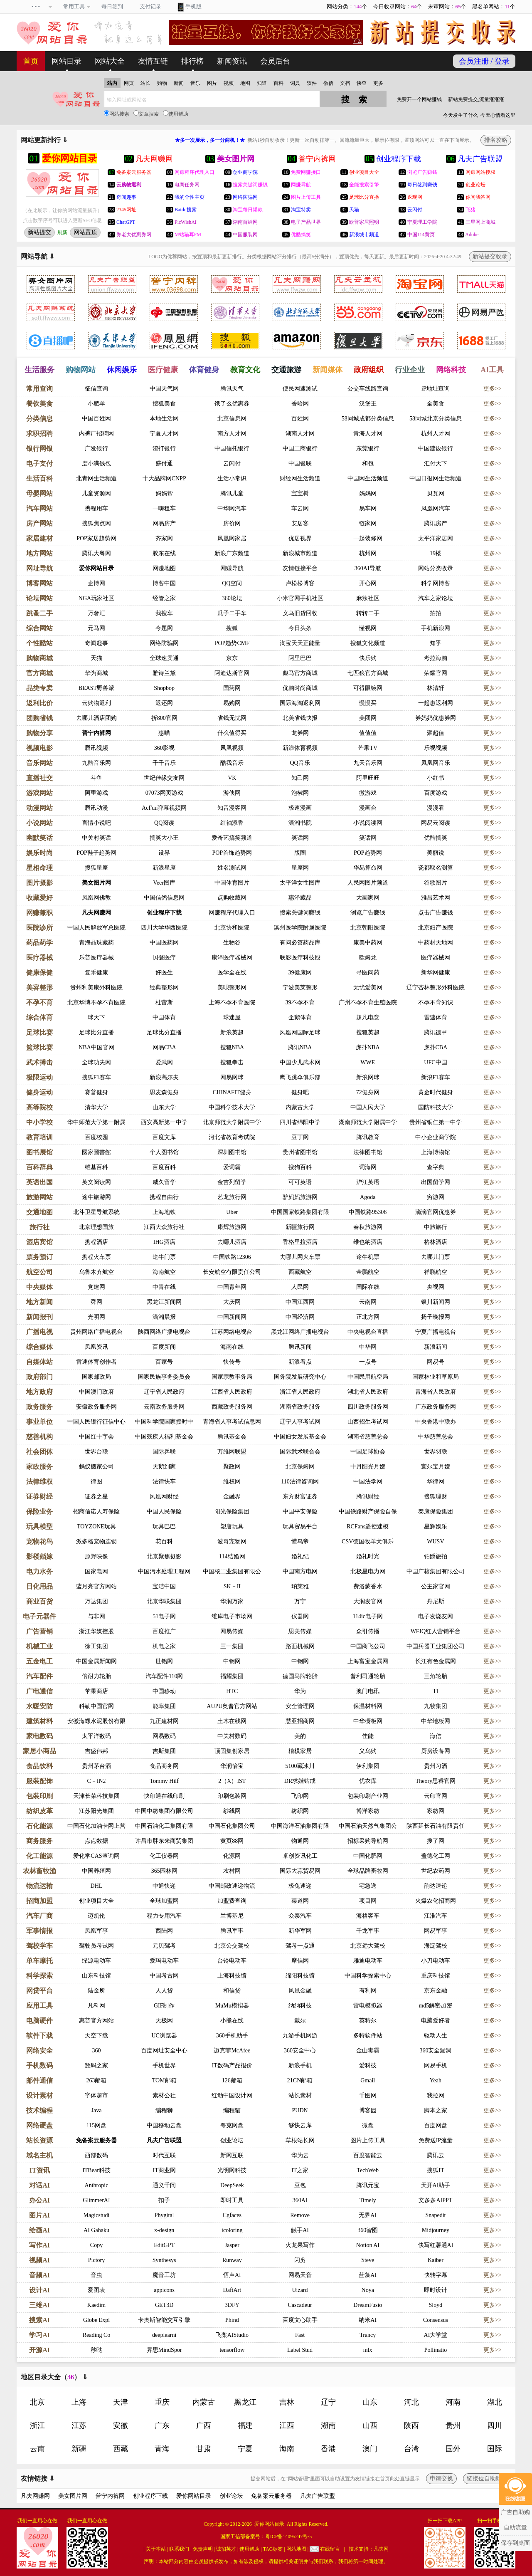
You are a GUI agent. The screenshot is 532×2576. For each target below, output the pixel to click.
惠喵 (164, 733)
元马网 (96, 628)
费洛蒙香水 (367, 1586)
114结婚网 (232, 1556)
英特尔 (368, 2020)
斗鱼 (96, 778)
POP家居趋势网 (96, 538)
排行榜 (192, 61)
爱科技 (368, 2065)
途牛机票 (367, 1257)
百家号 (164, 1362)
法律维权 (39, 1481)
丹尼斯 (435, 1601)
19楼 (435, 553)
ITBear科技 (96, 2170)
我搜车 (164, 613)
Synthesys (164, 2260)
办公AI (39, 2200)
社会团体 (39, 1451)
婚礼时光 (367, 1556)
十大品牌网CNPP (164, 478)
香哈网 (300, 403)
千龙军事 (367, 1931)
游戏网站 (39, 792)
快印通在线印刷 (164, 1796)
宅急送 (368, 1886)
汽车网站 (39, 508)
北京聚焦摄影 (164, 1556)
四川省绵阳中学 (300, 1122)
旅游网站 (39, 1197)
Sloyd (436, 2305)
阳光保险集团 (231, 1511)
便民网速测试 (300, 389)
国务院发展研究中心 (300, 1377)
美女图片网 (96, 883)
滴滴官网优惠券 (435, 1212)
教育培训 (39, 1137)
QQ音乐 (300, 763)
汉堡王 (368, 403)
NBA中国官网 (96, 1047)
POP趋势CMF (232, 643)
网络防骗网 (164, 643)
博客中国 (164, 583)
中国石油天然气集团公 (368, 1826)
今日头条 (300, 628)
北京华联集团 (164, 1601)
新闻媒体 (327, 370)
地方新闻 (39, 1301)
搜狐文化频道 (367, 643)
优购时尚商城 (300, 688)
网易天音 (300, 2275)
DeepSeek (232, 2185)
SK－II (232, 1586)
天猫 (96, 658)
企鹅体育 (300, 1017)
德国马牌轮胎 (300, 1676)
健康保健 (39, 972)
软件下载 (39, 2035)
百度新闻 (164, 1347)
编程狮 (164, 2110)
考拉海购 (435, 658)
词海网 (368, 1167)
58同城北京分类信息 (435, 418)
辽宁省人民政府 (164, 1392)
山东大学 (164, 1107)
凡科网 (96, 2005)
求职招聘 (39, 433)
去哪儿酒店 (231, 1242)
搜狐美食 (164, 403)
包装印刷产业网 (367, 1796)
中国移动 (164, 1691)
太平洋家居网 (435, 538)
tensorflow (231, 2350)
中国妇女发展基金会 (300, 1437)
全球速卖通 (164, 658)
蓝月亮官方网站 (96, 1586)
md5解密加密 (435, 2005)
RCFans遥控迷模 (368, 1526)
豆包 (300, 2185)
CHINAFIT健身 (232, 1092)
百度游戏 (435, 793)
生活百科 (39, 478)
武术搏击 (39, 1062)
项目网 (368, 1901)
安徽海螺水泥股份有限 (96, 1721)
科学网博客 (435, 583)
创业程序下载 (164, 913)
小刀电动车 (435, 1961)
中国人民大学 (367, 1107)
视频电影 (39, 748)
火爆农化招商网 (435, 1901)
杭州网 (368, 553)
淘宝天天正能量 (300, 643)
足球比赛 (39, 1032)
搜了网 (435, 1841)
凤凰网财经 (164, 1496)
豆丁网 (300, 1137)
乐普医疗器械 (96, 957)
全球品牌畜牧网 (367, 1871)
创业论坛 (232, 2140)
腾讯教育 (367, 1137)
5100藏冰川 (300, 1766)
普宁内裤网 (96, 733)
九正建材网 (164, 1721)
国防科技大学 (435, 1107)
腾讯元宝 (367, 2185)
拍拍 (435, 613)
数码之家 (96, 2065)
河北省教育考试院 (232, 1137)
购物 (162, 83)
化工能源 (39, 1855)
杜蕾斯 (164, 1002)
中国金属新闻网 (96, 1661)
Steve (367, 2260)
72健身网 (367, 1092)
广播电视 (39, 1331)
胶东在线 (164, 553)
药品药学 (39, 942)
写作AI (39, 2245)
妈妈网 (368, 493)
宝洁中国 (164, 1586)
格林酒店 (435, 1242)
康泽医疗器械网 (232, 957)
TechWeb (368, 2170)
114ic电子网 (367, 1616)
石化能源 (39, 1825)
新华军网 (300, 1931)
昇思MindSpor (164, 2350)
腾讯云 (435, 2155)
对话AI (39, 2185)
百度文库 (164, 1137)
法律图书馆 (367, 1152)
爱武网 (164, 1062)
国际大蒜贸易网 (300, 1871)
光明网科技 (231, 2170)
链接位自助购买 (487, 2478)
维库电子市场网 (232, 1616)
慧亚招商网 (300, 1721)
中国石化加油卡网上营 (96, 1826)
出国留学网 (435, 1182)
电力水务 (39, 1571)
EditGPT (164, 2245)
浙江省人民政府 (300, 1392)
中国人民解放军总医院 (96, 928)
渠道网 (300, 1901)
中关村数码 (231, 1736)
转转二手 (367, 613)
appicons (164, 2290)
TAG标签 (273, 2549)
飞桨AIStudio (232, 2335)
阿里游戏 (96, 793)
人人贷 (164, 1991)
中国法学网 (367, 1481)
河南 (453, 2402)
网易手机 (435, 2065)
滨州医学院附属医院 (300, 928)
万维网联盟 (231, 1452)
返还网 (164, 703)
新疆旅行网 (300, 1227)
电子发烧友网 (435, 1616)
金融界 (232, 1496)
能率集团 (164, 1706)
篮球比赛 (39, 1047)
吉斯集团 (164, 1751)
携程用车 (96, 508)
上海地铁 (164, 1212)
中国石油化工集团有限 (164, 1826)
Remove (300, 2215)
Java (96, 2110)
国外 (453, 2449)
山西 (369, 2425)
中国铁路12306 (232, 1257)
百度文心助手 (300, 2320)
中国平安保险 (300, 1511)
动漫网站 (39, 807)
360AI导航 (368, 568)
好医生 (164, 972)
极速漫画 (300, 808)
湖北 (494, 2402)
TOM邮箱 (164, 2080)
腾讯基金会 (231, 1437)
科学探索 (39, 1975)
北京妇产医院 (435, 928)
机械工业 (39, 1646)
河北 (411, 2402)
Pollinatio (435, 2350)
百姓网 (300, 418)
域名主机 (39, 2155)
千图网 (368, 2095)
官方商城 (39, 673)
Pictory (96, 2260)
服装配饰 (39, 1781)
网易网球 (232, 1077)
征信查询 (96, 389)
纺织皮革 (39, 1811)
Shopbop (164, 688)
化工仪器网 (164, 1856)
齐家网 (164, 538)
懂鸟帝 (300, 1541)
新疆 (78, 2449)
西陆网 (164, 1931)
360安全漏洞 (435, 2050)
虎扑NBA (368, 1047)
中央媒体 (39, 1286)
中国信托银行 (231, 448)
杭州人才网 (435, 433)
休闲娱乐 (122, 370)
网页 (129, 83)
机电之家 (164, 1646)
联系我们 (179, 2549)
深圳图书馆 (231, 1152)
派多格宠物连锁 (96, 1541)
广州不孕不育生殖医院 (368, 1002)
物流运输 (39, 1885)
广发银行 (96, 448)
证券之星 (96, 1496)
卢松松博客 (300, 583)
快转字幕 (435, 2275)
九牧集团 (435, 1706)
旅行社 (39, 1227)
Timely (368, 2200)
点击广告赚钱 (435, 913)
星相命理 (39, 867)
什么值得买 (231, 733)
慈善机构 (39, 1436)
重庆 (162, 2402)
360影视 (164, 748)
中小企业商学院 (435, 1137)
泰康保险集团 (435, 1511)
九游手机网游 (300, 2035)
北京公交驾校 (231, 1946)
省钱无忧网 (231, 718)
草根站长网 (300, 2140)
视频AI (39, 2260)
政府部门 (39, 1376)
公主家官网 (435, 1586)
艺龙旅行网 (231, 1197)
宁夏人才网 (164, 433)
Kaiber (435, 2260)
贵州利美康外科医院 (96, 987)
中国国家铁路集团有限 (300, 1212)
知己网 (300, 778)
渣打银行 (164, 448)
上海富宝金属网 (367, 1661)
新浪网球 (367, 1077)
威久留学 (164, 1182)
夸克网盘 (232, 2125)
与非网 (96, 1616)
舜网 (96, 1302)
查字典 (435, 1167)
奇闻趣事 (96, 643)
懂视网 (368, 628)
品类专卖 (39, 688)
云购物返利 (96, 703)
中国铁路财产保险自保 (368, 1511)
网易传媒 (232, 1631)
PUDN (300, 2110)
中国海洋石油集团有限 (300, 1826)
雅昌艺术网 (435, 898)
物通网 (300, 1841)
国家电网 (96, 1571)
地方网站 (39, 553)
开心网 (368, 583)
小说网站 (39, 822)
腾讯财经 (367, 1496)
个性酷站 (39, 643)
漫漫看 (435, 808)
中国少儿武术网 (300, 1062)
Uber (232, 1212)
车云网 (300, 508)
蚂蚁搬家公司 (96, 1467)
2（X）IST (232, 1781)
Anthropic (96, 2185)
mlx (367, 2350)
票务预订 (39, 1257)
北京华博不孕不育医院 (96, 1002)
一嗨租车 (164, 508)
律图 (96, 1481)
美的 (300, 1736)
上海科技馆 (231, 1976)
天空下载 (96, 2035)
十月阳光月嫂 (367, 1467)
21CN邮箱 (300, 2080)
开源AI (39, 2350)
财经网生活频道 (300, 478)
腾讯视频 (96, 748)
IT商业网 (164, 2170)
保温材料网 (367, 1706)
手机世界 (164, 2065)
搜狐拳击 (232, 1062)
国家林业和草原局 (435, 1377)
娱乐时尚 (39, 852)
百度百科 (164, 1167)
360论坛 (232, 598)
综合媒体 (39, 1346)
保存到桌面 (515, 2543)
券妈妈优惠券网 (435, 718)
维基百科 (96, 1167)
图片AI (39, 2215)
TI (435, 1691)
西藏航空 (300, 1272)
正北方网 (367, 1317)
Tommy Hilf (164, 1781)
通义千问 (164, 2185)
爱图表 (96, 2290)
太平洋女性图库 (300, 883)
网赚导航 (232, 568)
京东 (232, 658)
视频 (229, 83)
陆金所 (96, 1991)
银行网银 (39, 448)
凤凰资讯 (96, 1347)
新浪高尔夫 (164, 1077)
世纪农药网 (435, 1871)
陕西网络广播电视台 (164, 1332)
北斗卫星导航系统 (96, 1212)
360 (96, 2050)
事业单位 (39, 1421)
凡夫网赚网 (96, 913)
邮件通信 (39, 2080)
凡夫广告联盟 (164, 2140)
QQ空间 (232, 583)
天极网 (164, 2020)
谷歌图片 (435, 883)
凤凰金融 (300, 1991)
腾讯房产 (435, 523)
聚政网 (232, 1467)
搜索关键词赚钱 (300, 913)
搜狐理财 (435, 1496)
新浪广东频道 (231, 553)
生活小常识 (231, 478)
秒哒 (96, 2350)
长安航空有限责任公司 (232, 1272)
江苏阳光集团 (96, 1811)
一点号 (368, 1362)
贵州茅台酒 (96, 1766)
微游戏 (368, 793)
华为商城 (96, 673)
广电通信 (39, 1691)
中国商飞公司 (367, 1646)
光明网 (96, 1317)
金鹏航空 (367, 1272)
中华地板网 (435, 1721)
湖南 (328, 2425)
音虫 (96, 2275)
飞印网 (300, 1796)
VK (232, 778)
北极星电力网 (367, 1571)
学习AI (39, 2335)
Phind (232, 2320)
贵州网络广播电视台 (96, 1332)
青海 (162, 2449)
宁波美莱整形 (300, 987)
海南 (286, 2449)
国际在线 (367, 1287)
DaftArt (232, 2290)
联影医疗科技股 (300, 957)
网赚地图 (164, 568)
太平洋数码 (96, 1736)
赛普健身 (96, 1092)
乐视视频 (435, 748)
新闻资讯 (232, 61)
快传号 (232, 1362)
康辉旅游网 (231, 1227)
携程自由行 (164, 1197)
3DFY (232, 2305)
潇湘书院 (300, 823)
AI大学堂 (436, 2335)
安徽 (120, 2425)
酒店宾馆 (39, 1242)
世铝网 (164, 1661)
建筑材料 (39, 1721)
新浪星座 (164, 868)
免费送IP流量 (436, 2140)
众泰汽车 (300, 1916)
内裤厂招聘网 (96, 433)
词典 (295, 83)
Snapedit (435, 2215)
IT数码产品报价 (232, 2065)
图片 (212, 83)
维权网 (232, 1481)
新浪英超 (232, 1032)
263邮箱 (96, 2080)
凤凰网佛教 (96, 898)
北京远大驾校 (367, 1946)
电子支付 (39, 463)
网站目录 (66, 61)
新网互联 (232, 2155)
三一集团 (232, 1646)
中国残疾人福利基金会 (164, 1437)
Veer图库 (164, 883)
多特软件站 (367, 2035)
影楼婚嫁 (39, 1556)
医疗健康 (163, 370)
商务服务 (39, 1840)
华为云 (300, 2155)
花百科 (164, 1541)
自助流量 (515, 2527)
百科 (278, 83)
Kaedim (96, 2305)
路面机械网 (300, 1646)
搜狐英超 (367, 1032)
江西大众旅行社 (164, 1227)
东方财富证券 (300, 1496)
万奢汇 (96, 613)
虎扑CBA (436, 1047)
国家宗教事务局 (232, 1377)
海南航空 (164, 1272)
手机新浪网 (435, 628)
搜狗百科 (300, 1167)
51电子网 (164, 1616)
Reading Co (97, 2335)
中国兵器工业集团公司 (435, 1646)
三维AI (39, 2305)
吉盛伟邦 (96, 1751)
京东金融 (435, 1991)
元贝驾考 (164, 1946)
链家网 (368, 523)
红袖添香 (232, 823)
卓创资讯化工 (300, 1856)
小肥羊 (96, 403)
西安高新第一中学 (164, 1122)
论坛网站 (39, 598)
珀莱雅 (300, 1586)
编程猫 (232, 2110)
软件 (312, 83)
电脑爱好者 (435, 2020)
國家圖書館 (96, 1152)
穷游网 (435, 1197)
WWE (367, 1062)
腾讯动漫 (96, 808)
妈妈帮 (164, 493)
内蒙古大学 (300, 1107)
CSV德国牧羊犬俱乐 (368, 1541)
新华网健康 (435, 972)
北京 (37, 2402)
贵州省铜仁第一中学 (435, 1122)
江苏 (78, 2425)
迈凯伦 (96, 1916)
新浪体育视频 (300, 748)
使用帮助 (249, 2549)
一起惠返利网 (435, 703)
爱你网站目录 (96, 568)
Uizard (300, 2290)
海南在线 (232, 1347)
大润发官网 (367, 1601)
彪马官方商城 (300, 673)
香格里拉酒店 (300, 1242)
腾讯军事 (232, 1931)
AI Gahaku (96, 2230)
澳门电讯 (367, 1691)
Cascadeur (300, 2305)
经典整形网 (164, 987)
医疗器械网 (435, 957)
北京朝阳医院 (367, 928)
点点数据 (96, 1841)
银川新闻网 (435, 1302)
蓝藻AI (368, 2275)
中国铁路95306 (368, 1212)
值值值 (368, 733)
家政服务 (39, 1466)
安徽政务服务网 (96, 1407)
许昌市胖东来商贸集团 (164, 1841)
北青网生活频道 (96, 478)
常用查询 (39, 388)
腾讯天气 (232, 389)
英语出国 (39, 1182)
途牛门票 (164, 1257)
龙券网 (300, 733)
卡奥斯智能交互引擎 (164, 2320)
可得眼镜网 (367, 688)
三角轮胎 (435, 1676)
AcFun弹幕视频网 (164, 808)
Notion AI (367, 2245)
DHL (97, 1886)
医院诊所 (39, 927)
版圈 (300, 853)
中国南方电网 (300, 1571)
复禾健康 (96, 972)
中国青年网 (231, 1287)
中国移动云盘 (164, 2125)
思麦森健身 (164, 1092)
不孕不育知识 (435, 1002)
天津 (120, 2402)
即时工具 (232, 2200)
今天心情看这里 (497, 115)
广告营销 (39, 1631)
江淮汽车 (435, 1916)
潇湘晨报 (164, 1317)
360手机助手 (232, 2035)
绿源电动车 (96, 1961)
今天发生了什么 (460, 115)
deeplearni (164, 2335)
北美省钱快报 (300, 718)
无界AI (368, 2215)
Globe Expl (96, 2320)
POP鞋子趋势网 (96, 853)
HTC (232, 1691)
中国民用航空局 (367, 1377)
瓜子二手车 (231, 613)
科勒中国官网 (96, 1706)
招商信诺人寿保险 (96, 1511)
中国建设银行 (435, 448)
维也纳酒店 (367, 1242)
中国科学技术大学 (232, 1107)
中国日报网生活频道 (435, 478)
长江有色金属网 (435, 1661)
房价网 (232, 523)
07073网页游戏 (164, 793)
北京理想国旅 (96, 1227)
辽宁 (328, 2402)
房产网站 (39, 523)
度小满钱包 (96, 463)
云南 (37, 2449)
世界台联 (96, 1452)
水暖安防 (39, 1706)
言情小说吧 (96, 823)
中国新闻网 (231, 1317)
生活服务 (39, 370)
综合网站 (39, 628)
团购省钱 (39, 718)
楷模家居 (300, 1751)
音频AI (39, 2275)
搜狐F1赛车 (96, 1077)
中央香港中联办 (435, 1422)
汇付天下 (435, 463)
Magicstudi (96, 2215)
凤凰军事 (96, 1931)
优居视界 (300, 538)
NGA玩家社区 (96, 598)
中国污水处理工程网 (164, 1571)
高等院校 (39, 1107)
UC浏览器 (164, 2035)
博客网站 (39, 583)
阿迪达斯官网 (231, 673)
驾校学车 (39, 1945)
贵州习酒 (435, 1766)
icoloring (232, 2230)
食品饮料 (39, 1766)
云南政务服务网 (164, 1407)
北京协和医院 (231, 928)
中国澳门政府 (96, 1392)
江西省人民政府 (232, 1392)
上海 (78, 2402)
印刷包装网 (231, 1796)
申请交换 (441, 2478)
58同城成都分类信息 (368, 418)
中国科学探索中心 (368, 1976)
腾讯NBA (300, 1047)
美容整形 (39, 987)
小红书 (435, 778)
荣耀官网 (435, 673)
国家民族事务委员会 (164, 1377)
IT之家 (299, 2170)
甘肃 (203, 2449)
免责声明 (203, 2549)
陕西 (411, 2425)
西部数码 (96, 2155)
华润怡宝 (232, 1766)
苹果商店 (96, 1691)
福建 (245, 2425)
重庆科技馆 (435, 1976)
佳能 (368, 1736)
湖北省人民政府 (367, 1392)
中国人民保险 (164, 1511)
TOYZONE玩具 (96, 1526)
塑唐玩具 (232, 1526)
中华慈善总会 (435, 1437)
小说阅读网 (367, 823)
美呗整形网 (231, 987)
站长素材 (300, 2095)
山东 (369, 2402)
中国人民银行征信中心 (96, 1422)
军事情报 (39, 1930)
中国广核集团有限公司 (435, 1571)
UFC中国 (435, 1062)
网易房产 (164, 523)
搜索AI (39, 2320)
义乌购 (368, 1751)
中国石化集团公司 (232, 1826)
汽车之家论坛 (435, 598)
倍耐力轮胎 (96, 1676)
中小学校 (39, 1122)
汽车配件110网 (164, 1676)
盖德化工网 (435, 1856)
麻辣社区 (367, 598)
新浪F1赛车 (436, 1077)
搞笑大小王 (164, 838)
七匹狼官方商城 (367, 673)
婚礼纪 (300, 1556)
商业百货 (39, 1601)
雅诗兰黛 (164, 673)
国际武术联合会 (300, 1452)
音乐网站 (39, 762)
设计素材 (39, 2095)
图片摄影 (39, 882)
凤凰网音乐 (435, 763)
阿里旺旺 (367, 778)
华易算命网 (367, 868)
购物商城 (39, 658)
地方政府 (39, 1391)
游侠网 (232, 793)
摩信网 (300, 1961)
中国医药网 (164, 942)
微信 (328, 83)
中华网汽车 (231, 508)
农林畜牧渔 (39, 1870)
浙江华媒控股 (96, 1631)
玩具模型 (39, 1526)
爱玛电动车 (164, 1961)
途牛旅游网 (96, 1197)
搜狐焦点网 (96, 523)
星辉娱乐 (435, 1526)
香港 (328, 2449)
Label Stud (300, 2350)
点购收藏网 (231, 898)
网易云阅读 (435, 823)
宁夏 (245, 2449)
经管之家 (164, 598)
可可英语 (300, 1182)
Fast (300, 2335)
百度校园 (96, 1137)
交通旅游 (286, 370)
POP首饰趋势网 (232, 853)
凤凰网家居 (231, 538)
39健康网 (300, 972)
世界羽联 (435, 1452)
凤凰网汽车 (435, 508)
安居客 (300, 523)
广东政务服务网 (435, 1407)
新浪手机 (300, 2065)
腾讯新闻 (300, 1347)
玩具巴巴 (164, 1526)
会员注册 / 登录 (484, 61)
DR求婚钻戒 (299, 1781)
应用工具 (39, 2005)
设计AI (39, 2290)
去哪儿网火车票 (300, 1257)
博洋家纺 (367, 1811)
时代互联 (164, 2155)
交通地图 (39, 1212)
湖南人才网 (300, 433)
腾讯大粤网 (96, 553)
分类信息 (39, 418)
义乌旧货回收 (300, 613)
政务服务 (39, 1406)
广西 (203, 2425)
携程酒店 (96, 1242)
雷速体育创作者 (96, 1362)
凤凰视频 (232, 748)
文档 (345, 83)
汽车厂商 (39, 1915)
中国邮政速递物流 (232, 1886)
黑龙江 (245, 2402)
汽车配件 (39, 1676)
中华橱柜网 (367, 1721)
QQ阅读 (164, 823)
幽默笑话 (39, 837)
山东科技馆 (96, 1976)
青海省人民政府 (435, 1392)
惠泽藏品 (300, 898)
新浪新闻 (435, 1347)
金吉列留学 (231, 1182)
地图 (245, 83)
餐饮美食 (39, 403)
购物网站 (81, 370)
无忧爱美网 (367, 987)
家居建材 (39, 538)
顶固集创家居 (231, 1751)
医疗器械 (39, 957)
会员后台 (275, 61)
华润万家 (232, 1601)
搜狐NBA (232, 1047)
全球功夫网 (96, 1062)
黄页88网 (232, 1841)
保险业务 (39, 1511)
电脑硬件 (39, 2020)
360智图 (367, 2230)
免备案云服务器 (96, 2140)
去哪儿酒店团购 (96, 718)
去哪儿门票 (435, 1257)
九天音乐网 (367, 763)
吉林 (286, 2402)
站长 (145, 83)
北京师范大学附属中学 (232, 1122)
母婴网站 (39, 493)
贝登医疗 (164, 957)
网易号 (435, 1362)
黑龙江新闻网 (164, 1302)
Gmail (367, 2080)
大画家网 (367, 898)
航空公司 (39, 1272)
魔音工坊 (164, 2275)
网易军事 (435, 1931)
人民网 (300, 1287)
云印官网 (435, 1796)
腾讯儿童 (232, 493)
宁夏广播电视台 (435, 1332)
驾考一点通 (300, 1946)
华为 (300, 1691)
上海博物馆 (435, 1152)
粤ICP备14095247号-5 (288, 2536)
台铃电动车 (231, 1961)
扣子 (164, 2200)
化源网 (232, 1856)
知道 (262, 83)
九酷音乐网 (96, 763)
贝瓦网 (435, 493)
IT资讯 (40, 2170)
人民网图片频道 (367, 883)
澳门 (369, 2449)
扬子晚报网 (435, 1317)
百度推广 (164, 1631)
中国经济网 (300, 1317)
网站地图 (296, 2549)
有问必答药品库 (300, 942)
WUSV (435, 1541)
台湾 (411, 2449)
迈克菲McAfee (232, 2050)
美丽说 (435, 853)
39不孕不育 (300, 1002)
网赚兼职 (39, 912)
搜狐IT (435, 2170)
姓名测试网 (231, 868)
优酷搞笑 (435, 838)
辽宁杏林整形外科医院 (435, 987)
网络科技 (451, 370)
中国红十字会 (96, 1437)
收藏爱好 (39, 897)
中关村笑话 (96, 838)
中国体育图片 (231, 883)
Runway (232, 2260)
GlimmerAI (96, 2200)
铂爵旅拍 (435, 1556)
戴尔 (300, 2020)
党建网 (96, 1287)
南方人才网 (231, 433)
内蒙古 (203, 2402)
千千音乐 (164, 763)
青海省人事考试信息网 (232, 1422)
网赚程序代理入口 (232, 913)
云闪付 (232, 463)
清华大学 (96, 1107)
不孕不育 (39, 1002)
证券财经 (39, 1496)
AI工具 (492, 370)
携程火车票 (96, 1257)
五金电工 (39, 1661)
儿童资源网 (96, 493)
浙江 (37, 2425)
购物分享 (39, 733)
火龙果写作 (300, 2245)
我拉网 (435, 2095)
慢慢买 (368, 703)
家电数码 (39, 1736)
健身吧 (300, 1092)
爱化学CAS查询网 (96, 1856)
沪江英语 (367, 1182)
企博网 (96, 583)
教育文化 (245, 370)
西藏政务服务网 (232, 1407)
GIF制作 (164, 2005)
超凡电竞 (367, 1017)
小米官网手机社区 (300, 598)
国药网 (232, 688)
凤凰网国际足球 (300, 1032)
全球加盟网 (164, 1901)
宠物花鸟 (39, 1541)
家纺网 (435, 1811)
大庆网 (232, 1302)
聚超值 (435, 733)
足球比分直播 (96, 1032)
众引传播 (367, 1631)
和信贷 (232, 1991)
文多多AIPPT (435, 2200)
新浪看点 (300, 1362)
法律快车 (164, 1481)
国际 (494, 2449)
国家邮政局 (96, 1377)
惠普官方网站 (96, 2020)
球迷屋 (232, 1017)
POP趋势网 (368, 853)
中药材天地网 (435, 942)
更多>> (492, 389)
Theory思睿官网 (436, 1781)
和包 (368, 463)
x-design (164, 2230)
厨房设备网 (435, 1751)
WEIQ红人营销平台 (436, 1631)
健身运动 (39, 1092)
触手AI (300, 2230)
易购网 (232, 703)
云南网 (368, 1302)
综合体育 (39, 1017)
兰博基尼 (232, 1916)
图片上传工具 (367, 2140)
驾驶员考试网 (96, 1946)
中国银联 (300, 463)
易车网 (368, 508)
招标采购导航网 (367, 1841)
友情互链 (153, 61)
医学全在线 (231, 972)
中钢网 (232, 1661)
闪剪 (300, 2260)
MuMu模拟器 (232, 2005)
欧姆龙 (368, 957)
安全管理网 (300, 1706)
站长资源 (39, 2140)
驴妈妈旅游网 (300, 1197)
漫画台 (368, 808)
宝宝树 (300, 493)
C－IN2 (96, 1781)
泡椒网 (300, 793)
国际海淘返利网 (300, 703)
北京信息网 (231, 418)
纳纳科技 (300, 2005)
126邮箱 (232, 2080)
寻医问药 (367, 972)
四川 (494, 2425)
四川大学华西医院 (164, 928)
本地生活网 (164, 418)
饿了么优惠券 (231, 403)
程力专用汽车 (164, 1916)
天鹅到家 (164, 1467)
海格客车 (367, 1916)
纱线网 (232, 1811)
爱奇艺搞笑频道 (232, 838)
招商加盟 (39, 1900)
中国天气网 (164, 389)
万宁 (300, 1601)
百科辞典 (39, 1167)
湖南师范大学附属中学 (368, 1122)
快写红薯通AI (435, 2245)
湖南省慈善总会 (367, 1437)
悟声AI (232, 2275)
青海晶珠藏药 (96, 942)
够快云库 (300, 2125)
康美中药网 (367, 942)
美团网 (368, 718)
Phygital (164, 2215)
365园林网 (164, 1871)
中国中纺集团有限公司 (164, 1811)
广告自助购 (515, 2512)
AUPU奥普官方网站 (232, 1706)
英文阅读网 (96, 1182)
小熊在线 (232, 2020)
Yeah (435, 2080)
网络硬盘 (39, 2125)
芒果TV (367, 748)
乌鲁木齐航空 (96, 1272)
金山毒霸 (367, 2050)
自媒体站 (39, 1361)
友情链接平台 (300, 568)
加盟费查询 (231, 1901)
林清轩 (435, 688)
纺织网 (300, 1811)
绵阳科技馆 (300, 1976)
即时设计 (435, 2290)
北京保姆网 (300, 1467)
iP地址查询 (435, 389)
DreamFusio (367, 2305)
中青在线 (164, 1287)
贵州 (453, 2425)
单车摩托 (39, 1960)
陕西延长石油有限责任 (435, 1826)
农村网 (232, 1871)
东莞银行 (367, 448)
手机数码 (39, 2065)
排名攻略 (495, 139)
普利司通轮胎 (367, 1676)
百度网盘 (435, 2125)
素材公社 (164, 2095)
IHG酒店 (164, 1242)
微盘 (368, 2125)
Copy (96, 2245)
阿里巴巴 (300, 658)
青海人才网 (367, 433)
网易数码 (164, 1736)
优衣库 (368, 1781)
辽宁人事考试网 (300, 1422)
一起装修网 (367, 538)
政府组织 (369, 370)
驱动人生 (435, 2035)
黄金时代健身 (435, 1092)
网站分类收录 (435, 568)
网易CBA (164, 1047)
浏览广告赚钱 (367, 913)
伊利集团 (367, 1766)
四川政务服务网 (367, 1407)
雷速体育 (435, 1017)
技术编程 (39, 2110)
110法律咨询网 (299, 1481)
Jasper (232, 2245)
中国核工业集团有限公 (232, 1571)
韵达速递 (435, 1886)
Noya (368, 2290)
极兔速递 (300, 1886)
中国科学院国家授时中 (164, 1422)
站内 (112, 83)
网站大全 (110, 61)
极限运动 (39, 1077)
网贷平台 (39, 1990)
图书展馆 (39, 1152)
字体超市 (96, 2095)
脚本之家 (435, 2110)
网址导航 (39, 568)
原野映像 (96, 1556)
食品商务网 (164, 1766)
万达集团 (96, 1601)
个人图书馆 (164, 1152)
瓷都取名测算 (435, 868)
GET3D (164, 2305)
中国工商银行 (300, 448)
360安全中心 (300, 2050)
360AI (300, 2200)
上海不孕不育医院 (232, 1002)
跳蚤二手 (39, 613)
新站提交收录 (490, 256)
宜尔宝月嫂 (435, 1467)
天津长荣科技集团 (96, 1796)
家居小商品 (39, 1751)
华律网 (435, 1481)
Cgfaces (232, 2215)
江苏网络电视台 (232, 1332)
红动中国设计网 (232, 2095)
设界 (164, 853)
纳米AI (368, 2320)
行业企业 (410, 370)
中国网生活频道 (367, 478)
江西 (286, 2425)
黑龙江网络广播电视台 (300, 1332)
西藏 (120, 2449)
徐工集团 (96, 1646)
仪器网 (300, 1616)
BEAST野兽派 (96, 688)
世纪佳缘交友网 (164, 778)
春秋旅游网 (367, 1227)
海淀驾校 (435, 1946)
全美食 (435, 403)
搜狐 (232, 628)
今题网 (164, 628)
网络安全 (39, 2050)
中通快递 (164, 1886)
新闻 (179, 83)
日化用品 (39, 1586)
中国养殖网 (96, 1871)
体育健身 (204, 370)
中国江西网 (300, 1302)
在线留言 (330, 2549)
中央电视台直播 (367, 1332)
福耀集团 (232, 1676)
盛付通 (164, 463)
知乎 (435, 643)
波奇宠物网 (231, 1541)
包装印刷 (39, 1796)
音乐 (195, 83)
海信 (435, 1736)
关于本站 (156, 2549)
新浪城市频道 (300, 553)
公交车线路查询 (367, 389)
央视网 (435, 1287)
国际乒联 (164, 1452)
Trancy (368, 2335)
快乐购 (368, 658)
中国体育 (164, 1017)
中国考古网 (164, 1976)
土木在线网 (231, 1721)
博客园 (368, 2110)
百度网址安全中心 (164, 2050)
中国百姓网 (96, 418)
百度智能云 (367, 2155)
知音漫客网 (231, 808)
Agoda (367, 1197)
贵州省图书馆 (300, 1152)
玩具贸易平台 (300, 1526)
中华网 (368, 1347)
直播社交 (39, 777)
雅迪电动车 (367, 1961)
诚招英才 (226, 2549)
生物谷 (232, 942)
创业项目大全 (96, 1901)
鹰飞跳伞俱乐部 (300, 1077)
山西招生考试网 (367, 1422)
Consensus (435, 2320)
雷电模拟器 (367, 2005)
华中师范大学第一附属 (96, 1122)
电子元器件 (39, 1616)
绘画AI (39, 2230)
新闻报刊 (39, 1316)
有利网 (368, 1991)
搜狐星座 (96, 868)
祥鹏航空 (435, 1272)
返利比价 (39, 703)
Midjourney (435, 2230)
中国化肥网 (367, 1856)
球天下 (96, 1017)
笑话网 (300, 838)
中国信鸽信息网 (164, 898)
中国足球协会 (367, 1452)
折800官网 (164, 718)
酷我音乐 (232, 763)
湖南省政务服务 (300, 1407)
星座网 (300, 868)
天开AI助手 (436, 2185)
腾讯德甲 (435, 1032)
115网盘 (96, 2125)
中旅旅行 (435, 1227)
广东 (162, 2425)
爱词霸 (232, 1167)
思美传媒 (300, 1631)
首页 (30, 61)
